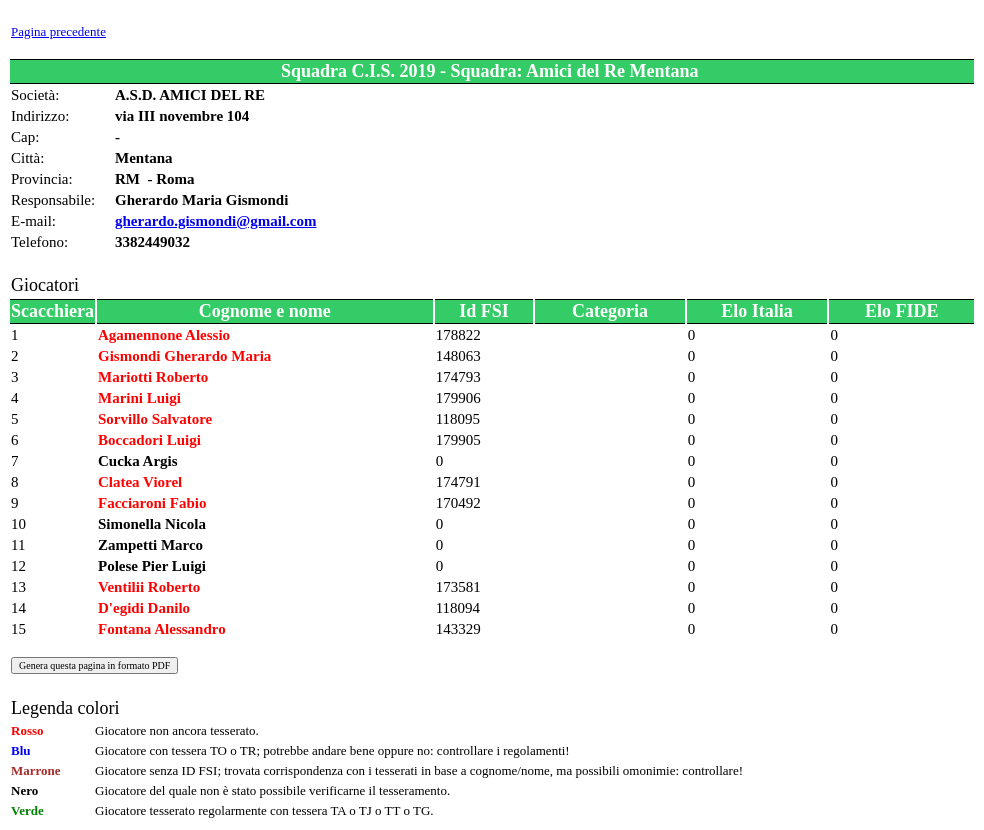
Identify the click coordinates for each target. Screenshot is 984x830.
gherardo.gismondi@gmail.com (215, 221)
